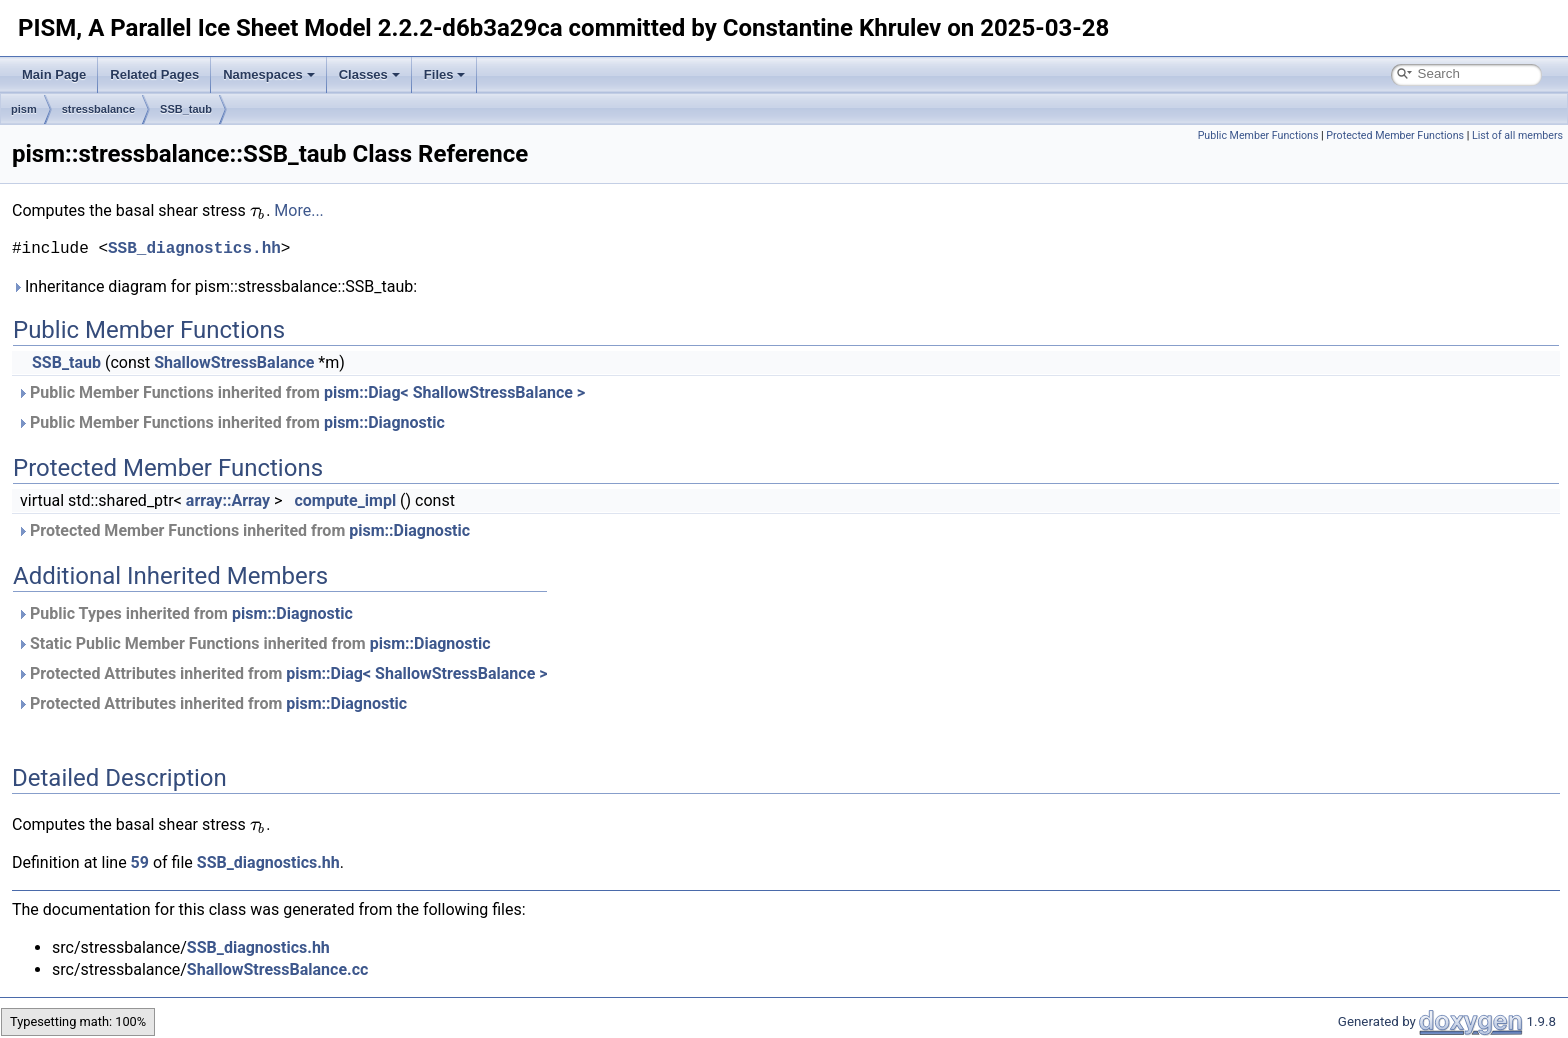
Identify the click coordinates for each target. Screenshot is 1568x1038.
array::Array (228, 500)
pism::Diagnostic (384, 422)
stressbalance (98, 109)
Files (445, 74)
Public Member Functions (1258, 135)
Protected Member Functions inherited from (243, 530)
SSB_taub (186, 109)
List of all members (1517, 135)
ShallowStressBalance (234, 362)
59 (140, 862)
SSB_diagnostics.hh (194, 249)
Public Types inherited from (185, 613)
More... (299, 210)
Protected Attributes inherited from (282, 673)
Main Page (54, 74)
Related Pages (154, 74)
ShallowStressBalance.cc (278, 969)
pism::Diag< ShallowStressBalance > (454, 392)
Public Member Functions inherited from (301, 392)
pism (24, 109)
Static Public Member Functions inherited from (254, 643)
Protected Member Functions (1395, 135)
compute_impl (345, 500)
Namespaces (269, 74)
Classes (369, 74)
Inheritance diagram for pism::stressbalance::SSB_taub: (214, 286)
